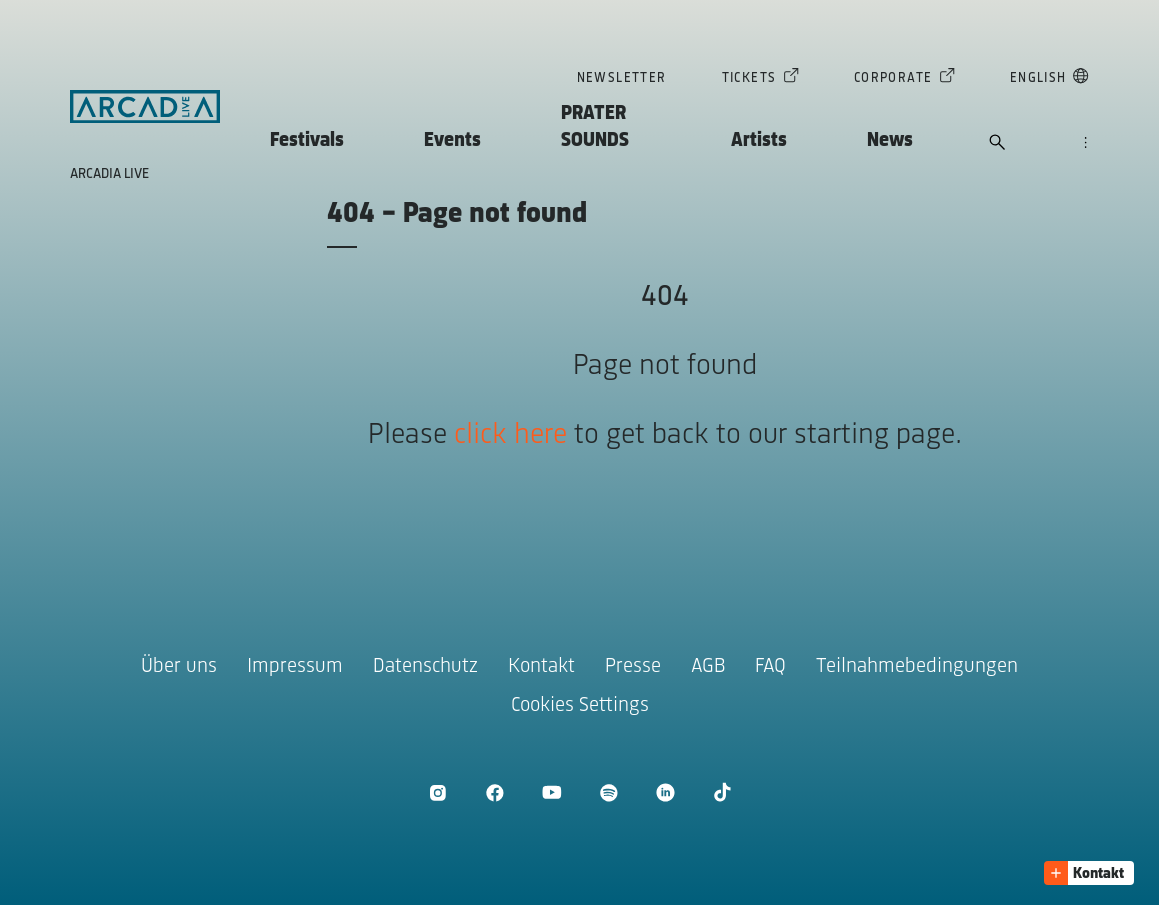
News (890, 140)
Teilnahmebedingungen (917, 666)
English (1038, 80)
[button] (1089, 873)
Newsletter (622, 78)
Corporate (893, 80)
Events (452, 140)
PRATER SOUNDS (595, 127)
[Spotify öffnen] (608, 792)
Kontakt (541, 666)
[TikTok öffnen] (722, 792)
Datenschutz (425, 666)
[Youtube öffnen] (551, 792)
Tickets (749, 80)
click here (510, 435)
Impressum (295, 666)
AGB (708, 666)
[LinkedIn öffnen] (665, 792)
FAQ (770, 666)
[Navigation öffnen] (1085, 144)
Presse (633, 666)
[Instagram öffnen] (437, 792)
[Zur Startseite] (145, 107)
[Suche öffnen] (997, 144)
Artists (759, 140)
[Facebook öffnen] (494, 792)
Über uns (179, 666)
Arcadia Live (109, 174)
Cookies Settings (580, 705)
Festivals (307, 140)
